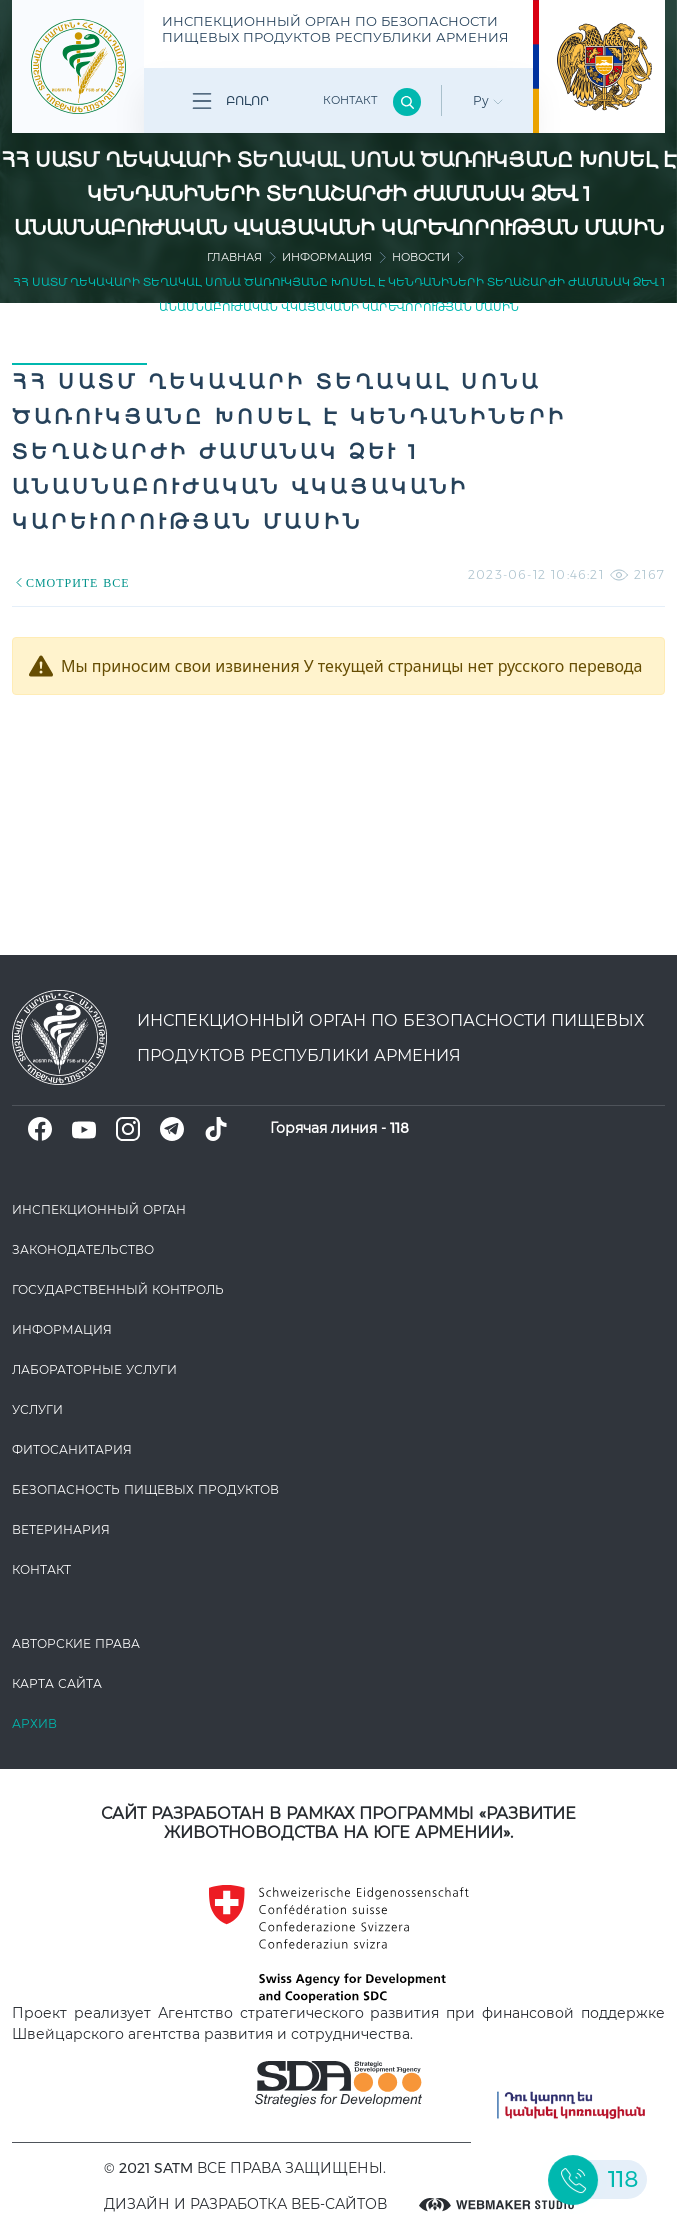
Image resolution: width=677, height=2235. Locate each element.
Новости (421, 257)
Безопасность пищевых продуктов (145, 1489)
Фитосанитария (72, 1449)
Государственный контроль (118, 1289)
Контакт (350, 100)
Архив (34, 1723)
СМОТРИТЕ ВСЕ (71, 582)
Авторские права (76, 1643)
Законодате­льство (83, 1249)
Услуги (37, 1409)
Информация (327, 257)
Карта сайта (57, 1683)
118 (399, 1128)
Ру (488, 100)
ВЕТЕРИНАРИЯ (61, 1529)
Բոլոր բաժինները (227, 104)
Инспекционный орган (99, 1209)
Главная (234, 257)
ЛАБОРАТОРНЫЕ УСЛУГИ (94, 1369)
